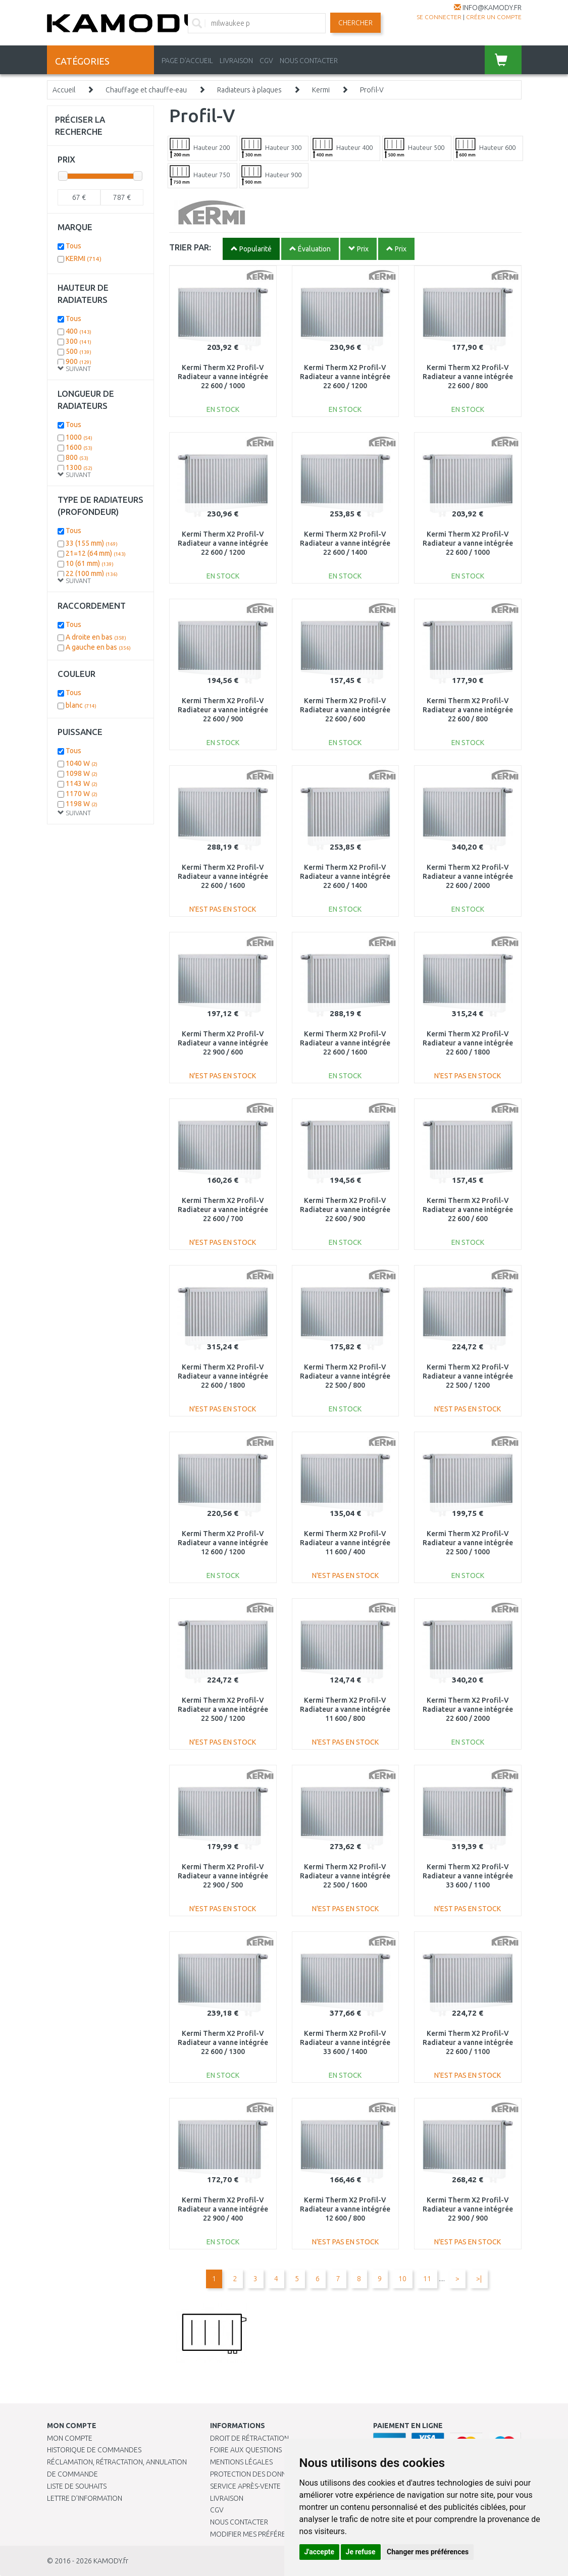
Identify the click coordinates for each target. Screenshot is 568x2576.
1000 (79, 437)
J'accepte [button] (319, 2552)
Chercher (355, 23)
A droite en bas (96, 637)
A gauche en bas (98, 647)
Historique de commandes (94, 2450)
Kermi (321, 90)
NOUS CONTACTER (309, 61)
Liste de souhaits (77, 2486)
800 (77, 457)
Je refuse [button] (361, 2552)
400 (78, 331)
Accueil (64, 90)
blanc (81, 705)
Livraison (226, 2498)
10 (402, 2279)
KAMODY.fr (110, 2561)
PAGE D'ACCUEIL (187, 61)
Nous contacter (239, 2522)
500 (78, 351)
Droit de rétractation (249, 2438)
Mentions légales (241, 2462)
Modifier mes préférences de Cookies (276, 2534)
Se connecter (439, 17)
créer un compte (494, 17)
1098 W (81, 773)
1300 (79, 467)
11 (427, 2279)
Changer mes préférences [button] (428, 2552)
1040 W (81, 763)
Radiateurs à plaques (249, 90)
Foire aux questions (246, 2450)
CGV (266, 61)
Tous (73, 246)
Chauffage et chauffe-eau (146, 90)
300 (78, 341)
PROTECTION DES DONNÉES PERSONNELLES (279, 2474)
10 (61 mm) (90, 563)
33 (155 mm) (92, 543)
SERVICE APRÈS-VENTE (245, 2486)
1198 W (81, 804)
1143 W (81, 783)
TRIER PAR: (190, 247)
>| (479, 2279)
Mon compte (69, 2438)
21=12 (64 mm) (96, 553)
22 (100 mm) (92, 573)
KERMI (83, 258)
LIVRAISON (236, 61)
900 (78, 361)
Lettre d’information (84, 2498)
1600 (79, 447)
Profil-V (372, 90)
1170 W (81, 794)
